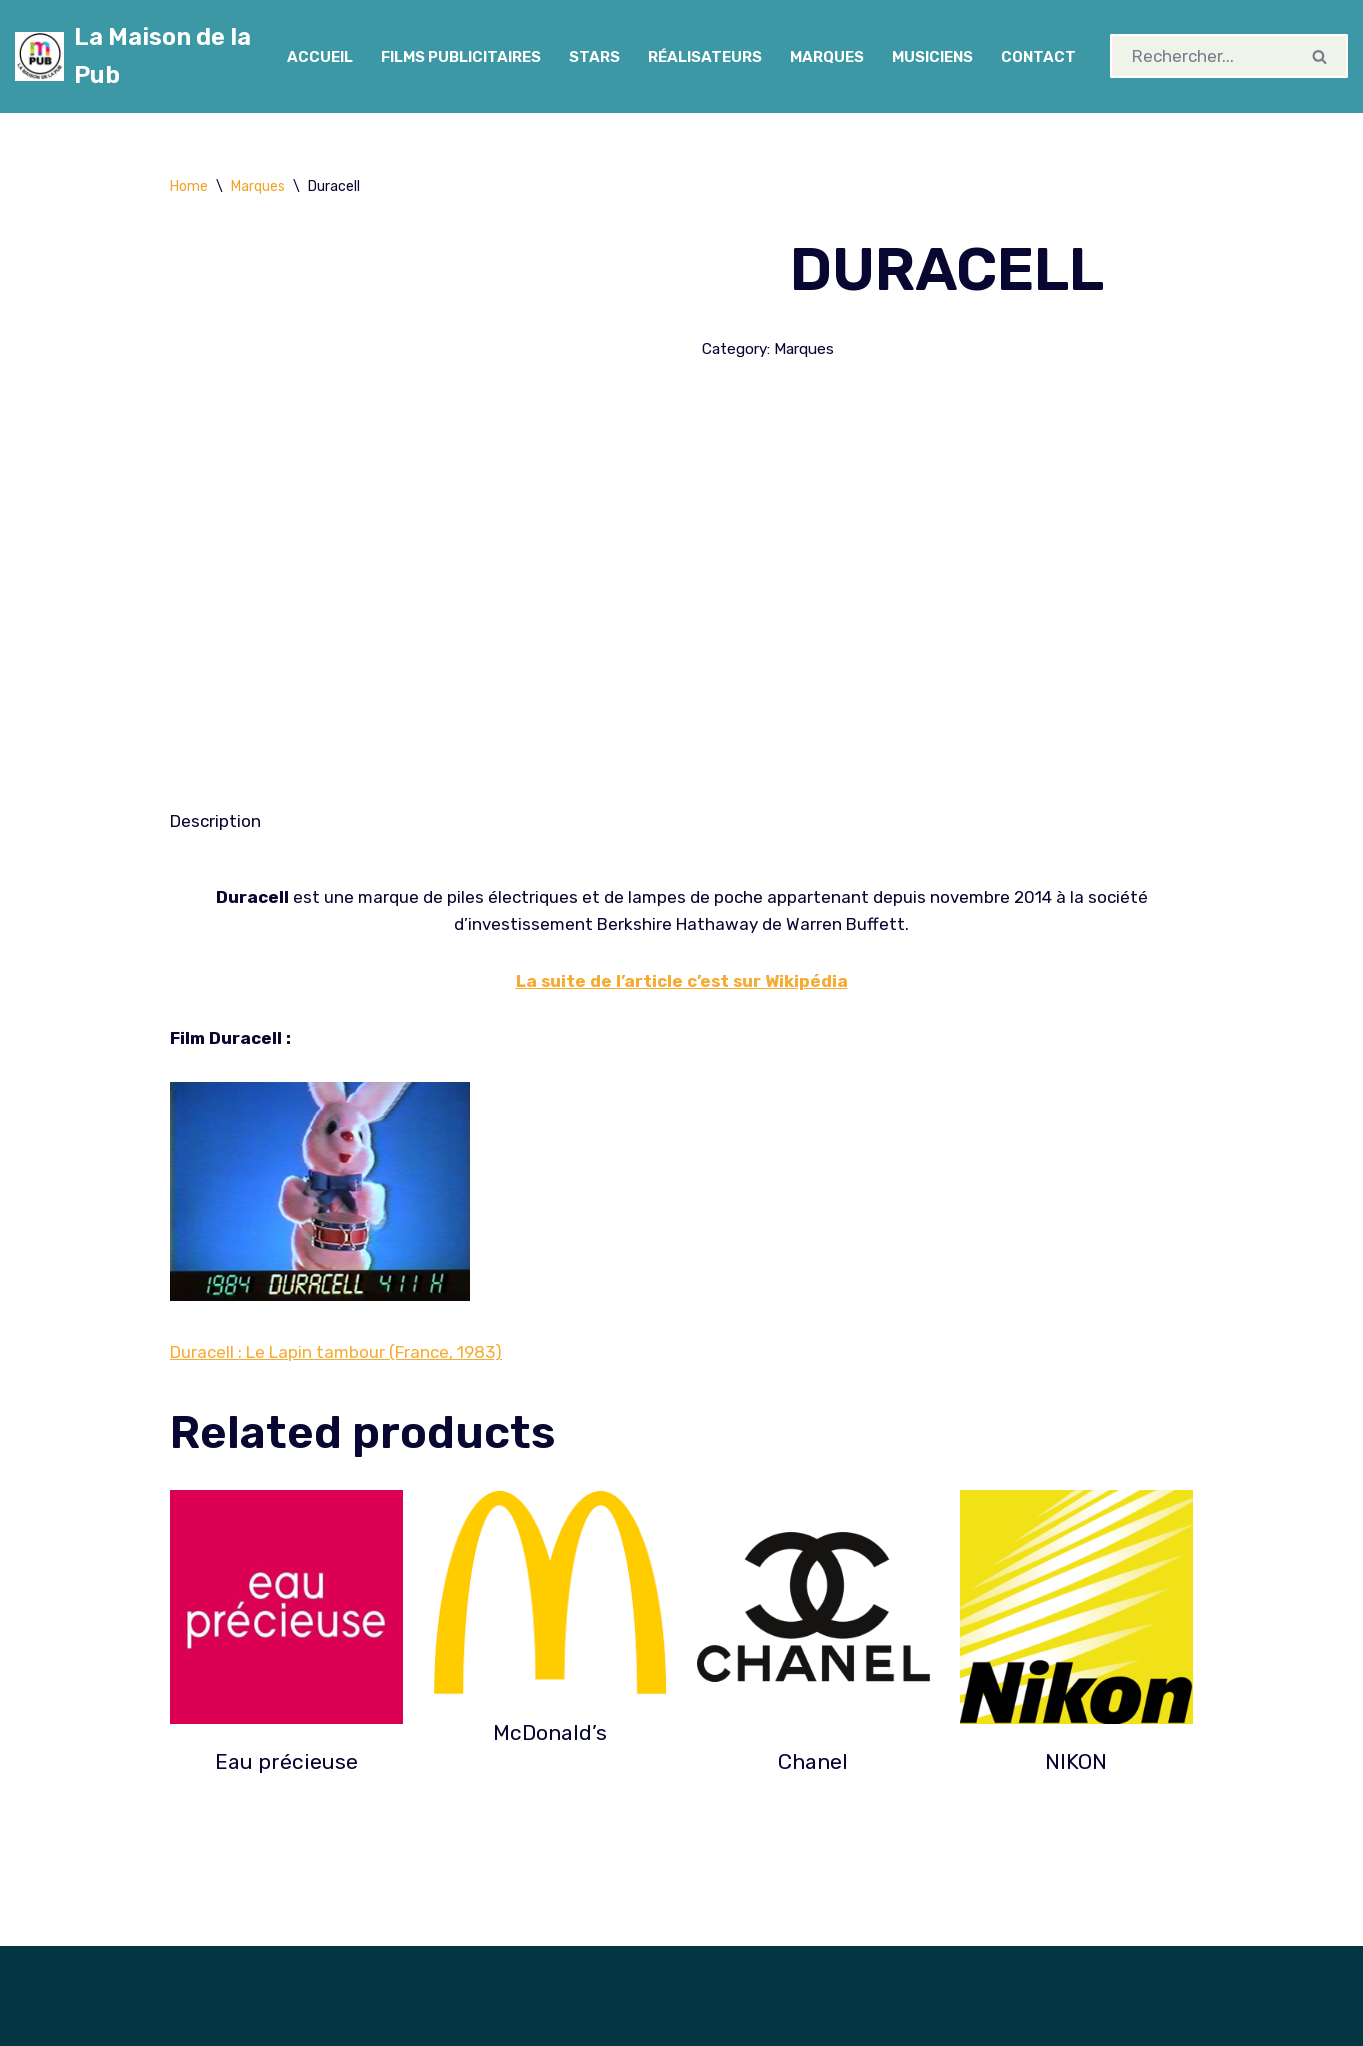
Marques (826, 57)
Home (189, 186)
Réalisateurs (704, 57)
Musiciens (933, 57)
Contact (1041, 57)
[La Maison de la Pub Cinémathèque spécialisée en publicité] (133, 56)
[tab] (215, 822)
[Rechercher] (1203, 56)
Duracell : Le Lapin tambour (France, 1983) (336, 1353)
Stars (593, 57)
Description (215, 821)
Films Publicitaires (459, 57)
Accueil (318, 57)
